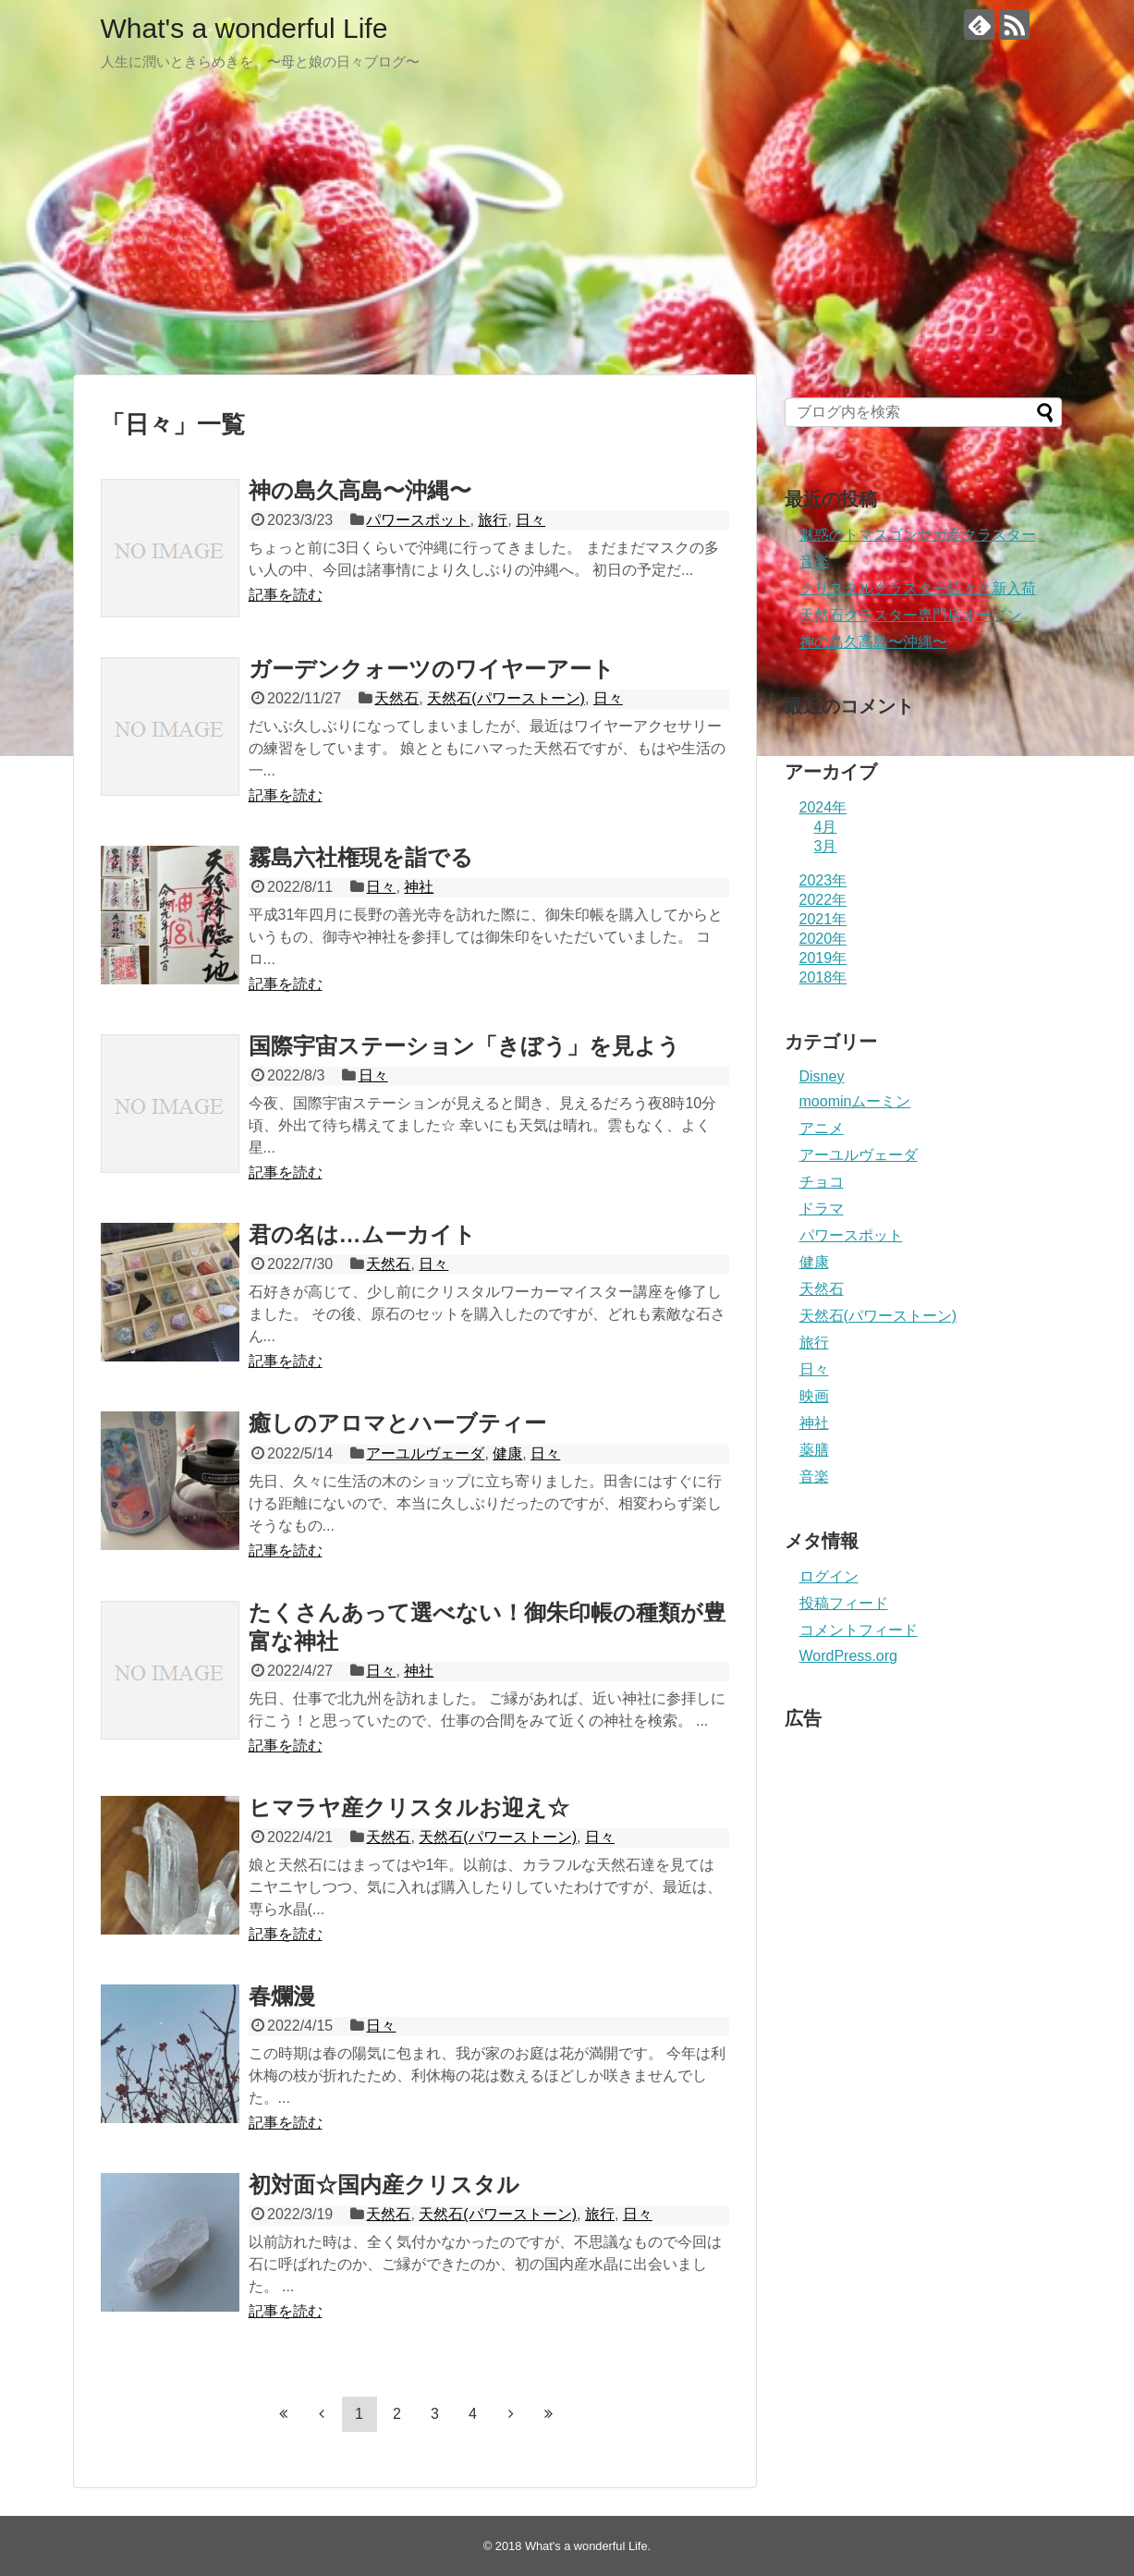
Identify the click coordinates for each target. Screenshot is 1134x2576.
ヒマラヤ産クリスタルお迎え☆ (409, 1807)
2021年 (823, 919)
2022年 (823, 900)
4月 (825, 827)
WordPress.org (848, 1656)
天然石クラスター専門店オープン (910, 615)
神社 (418, 887)
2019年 (823, 958)
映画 (814, 1396)
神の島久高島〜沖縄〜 (360, 490)
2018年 (823, 977)
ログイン (829, 1576)
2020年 (823, 938)
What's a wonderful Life (244, 28)
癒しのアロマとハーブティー (397, 1422)
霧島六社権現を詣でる (361, 857)
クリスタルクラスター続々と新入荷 (917, 588)
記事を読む (286, 595)
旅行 (492, 520)
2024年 (823, 807)
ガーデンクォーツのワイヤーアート (432, 668)
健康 (507, 1453)
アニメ (821, 1128)
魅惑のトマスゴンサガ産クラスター (917, 535)
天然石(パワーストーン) (506, 698)
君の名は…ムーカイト (362, 1234)
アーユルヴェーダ (425, 1453)
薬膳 (814, 1450)
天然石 (396, 698)
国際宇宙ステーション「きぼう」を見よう (464, 1045)
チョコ (821, 1182)
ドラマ (821, 1208)
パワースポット (417, 520)
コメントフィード (858, 1630)
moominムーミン (855, 1101)
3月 (825, 846)
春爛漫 (282, 1996)
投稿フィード (843, 1603)
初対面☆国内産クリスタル (384, 2184)
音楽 (814, 561)
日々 (530, 520)
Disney (822, 1076)
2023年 (823, 880)
